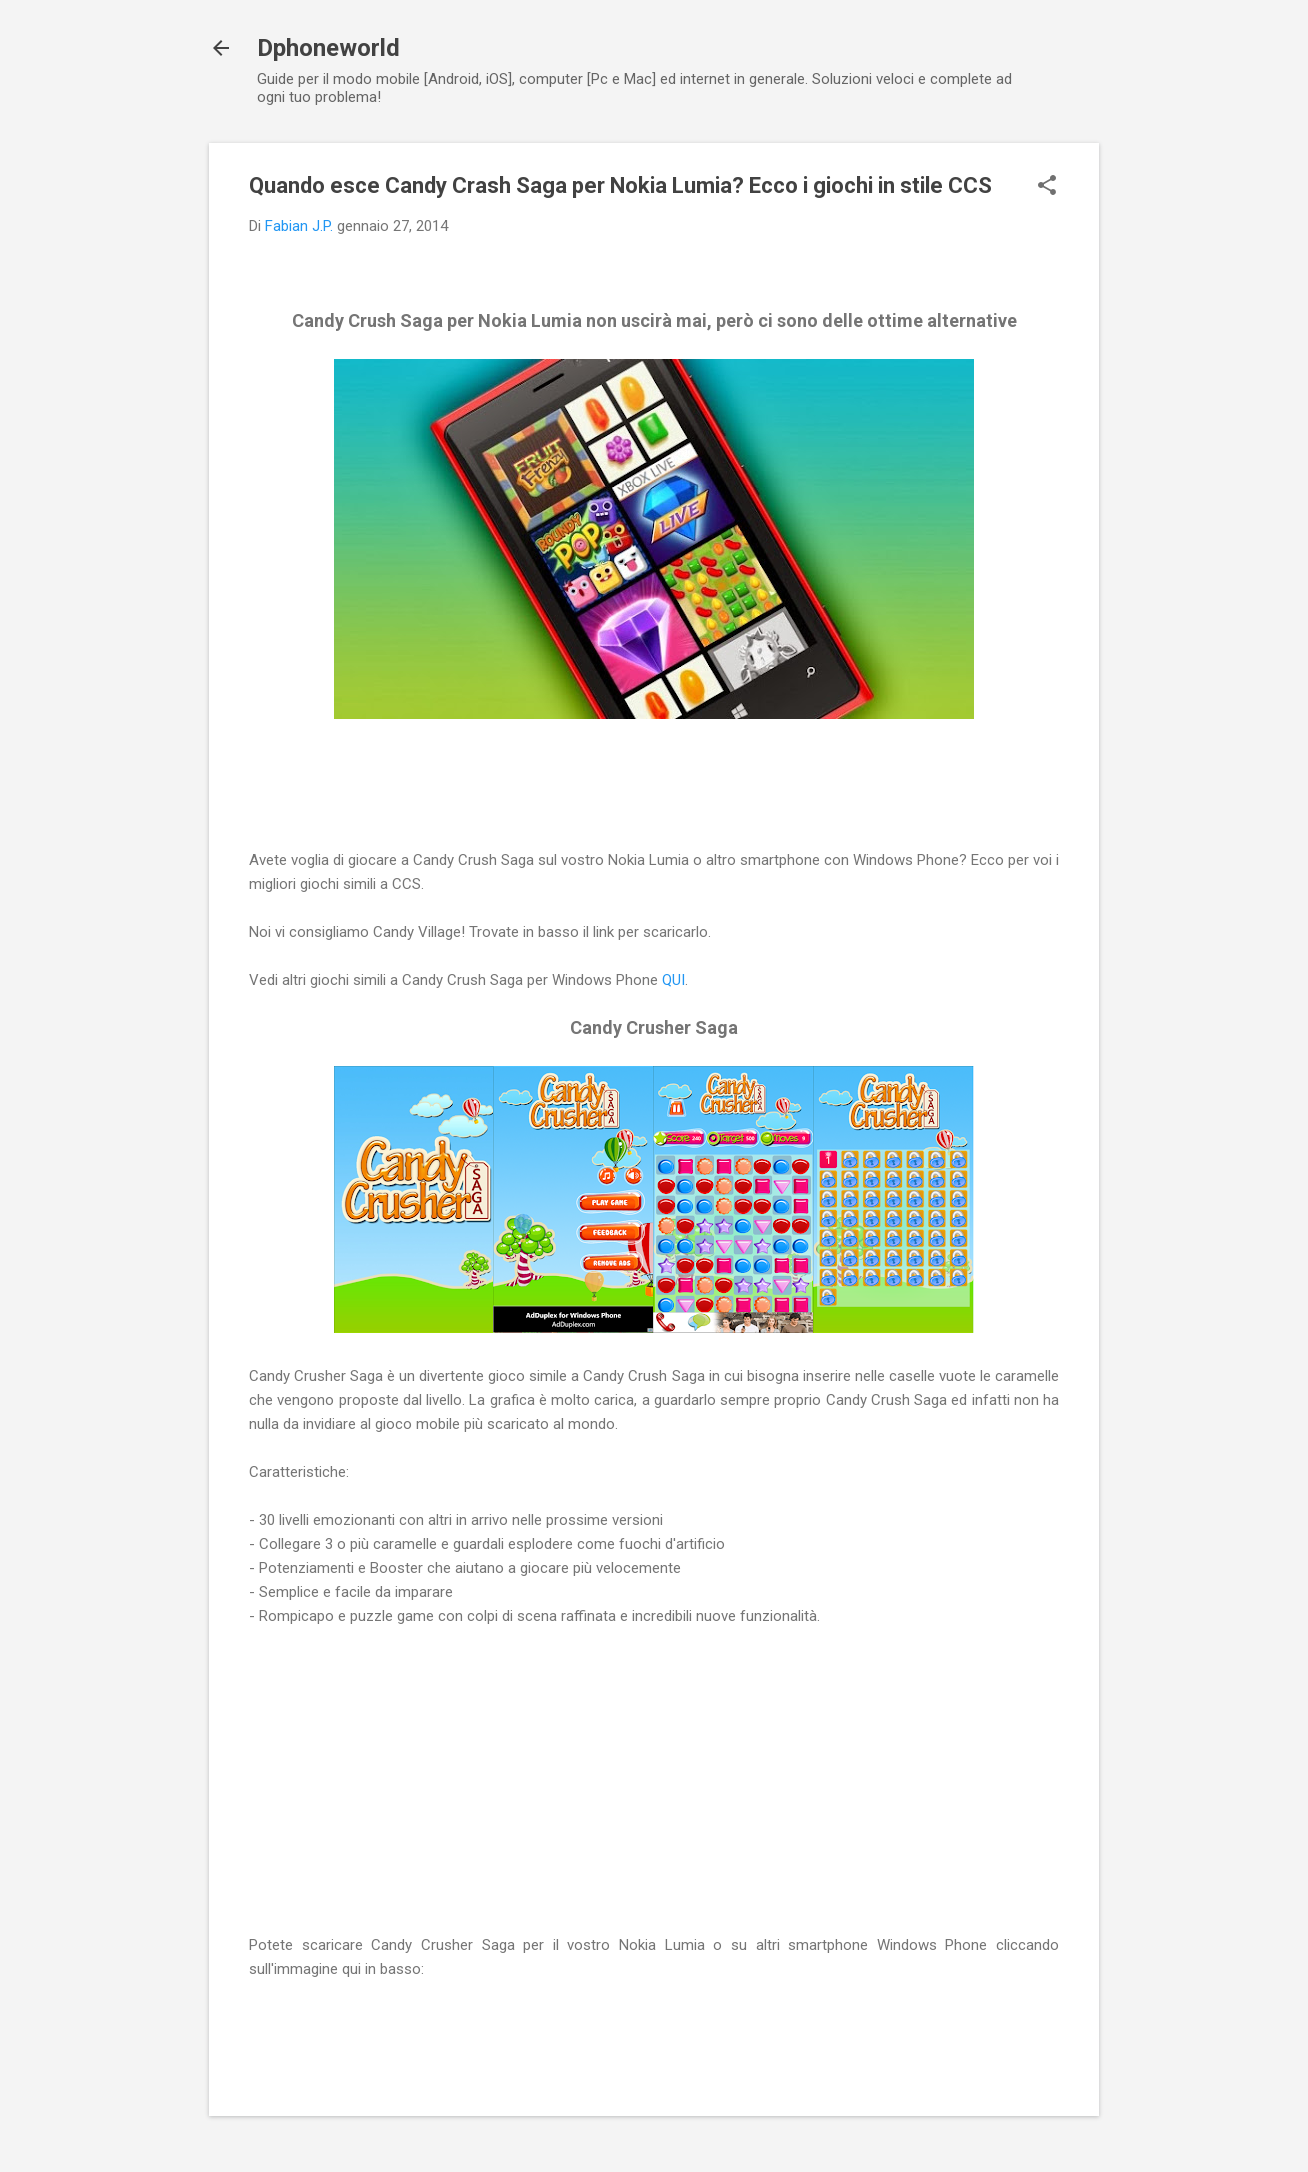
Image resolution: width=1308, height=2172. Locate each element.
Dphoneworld (328, 48)
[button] (1047, 187)
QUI (673, 980)
